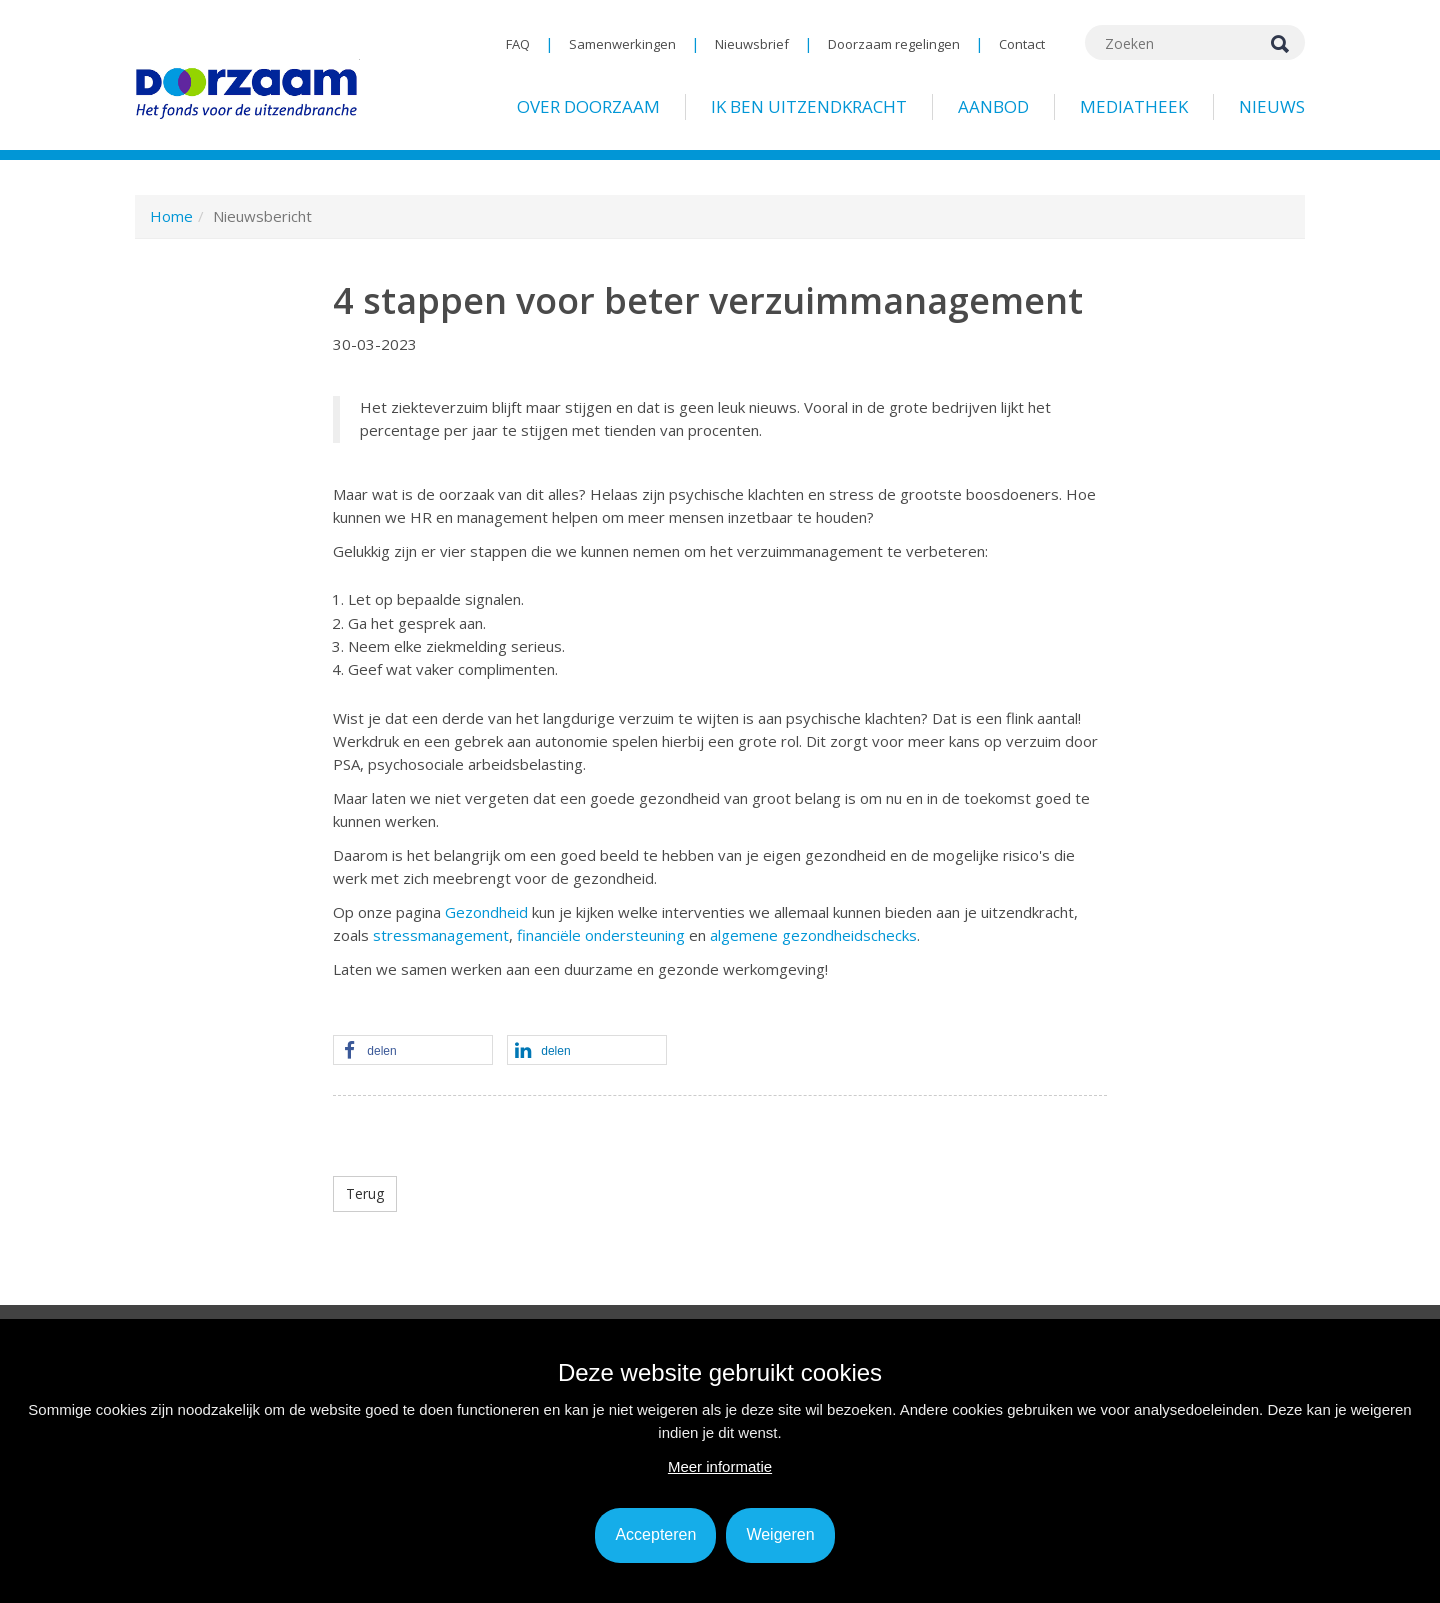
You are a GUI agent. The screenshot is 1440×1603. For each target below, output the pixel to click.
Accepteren (655, 1534)
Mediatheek (1134, 106)
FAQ (518, 44)
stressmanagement (441, 935)
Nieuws (1272, 106)
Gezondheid (486, 912)
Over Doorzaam (588, 106)
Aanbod (993, 106)
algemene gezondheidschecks (813, 935)
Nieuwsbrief (752, 44)
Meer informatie (720, 1466)
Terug (365, 1193)
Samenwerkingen (622, 44)
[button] (413, 1051)
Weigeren (780, 1534)
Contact (1022, 44)
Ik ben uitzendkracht (809, 106)
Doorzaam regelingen (894, 44)
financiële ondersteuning (601, 935)
